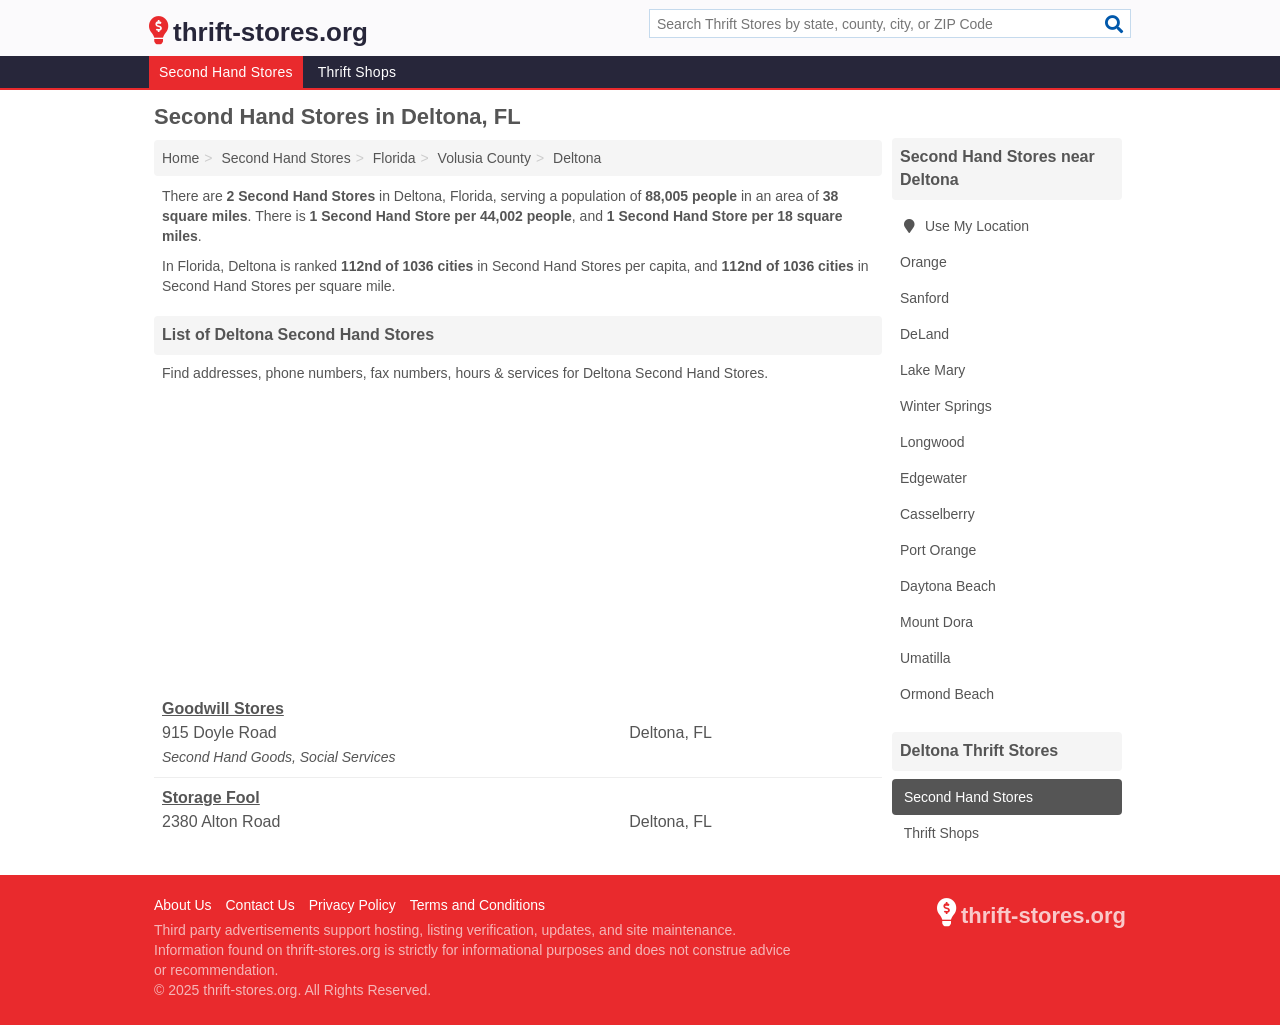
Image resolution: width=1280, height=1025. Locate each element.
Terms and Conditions (477, 905)
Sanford (924, 298)
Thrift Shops (357, 72)
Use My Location (964, 226)
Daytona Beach (948, 586)
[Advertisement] (518, 541)
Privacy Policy (352, 905)
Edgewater (933, 478)
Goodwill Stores (223, 708)
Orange (923, 262)
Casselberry (937, 514)
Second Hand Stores (226, 72)
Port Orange (938, 550)
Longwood (932, 442)
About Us (183, 905)
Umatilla (925, 658)
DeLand (924, 334)
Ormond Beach (947, 694)
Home (180, 158)
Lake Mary (932, 370)
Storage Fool (211, 797)
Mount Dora (936, 622)
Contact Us (259, 905)
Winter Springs (946, 406)
